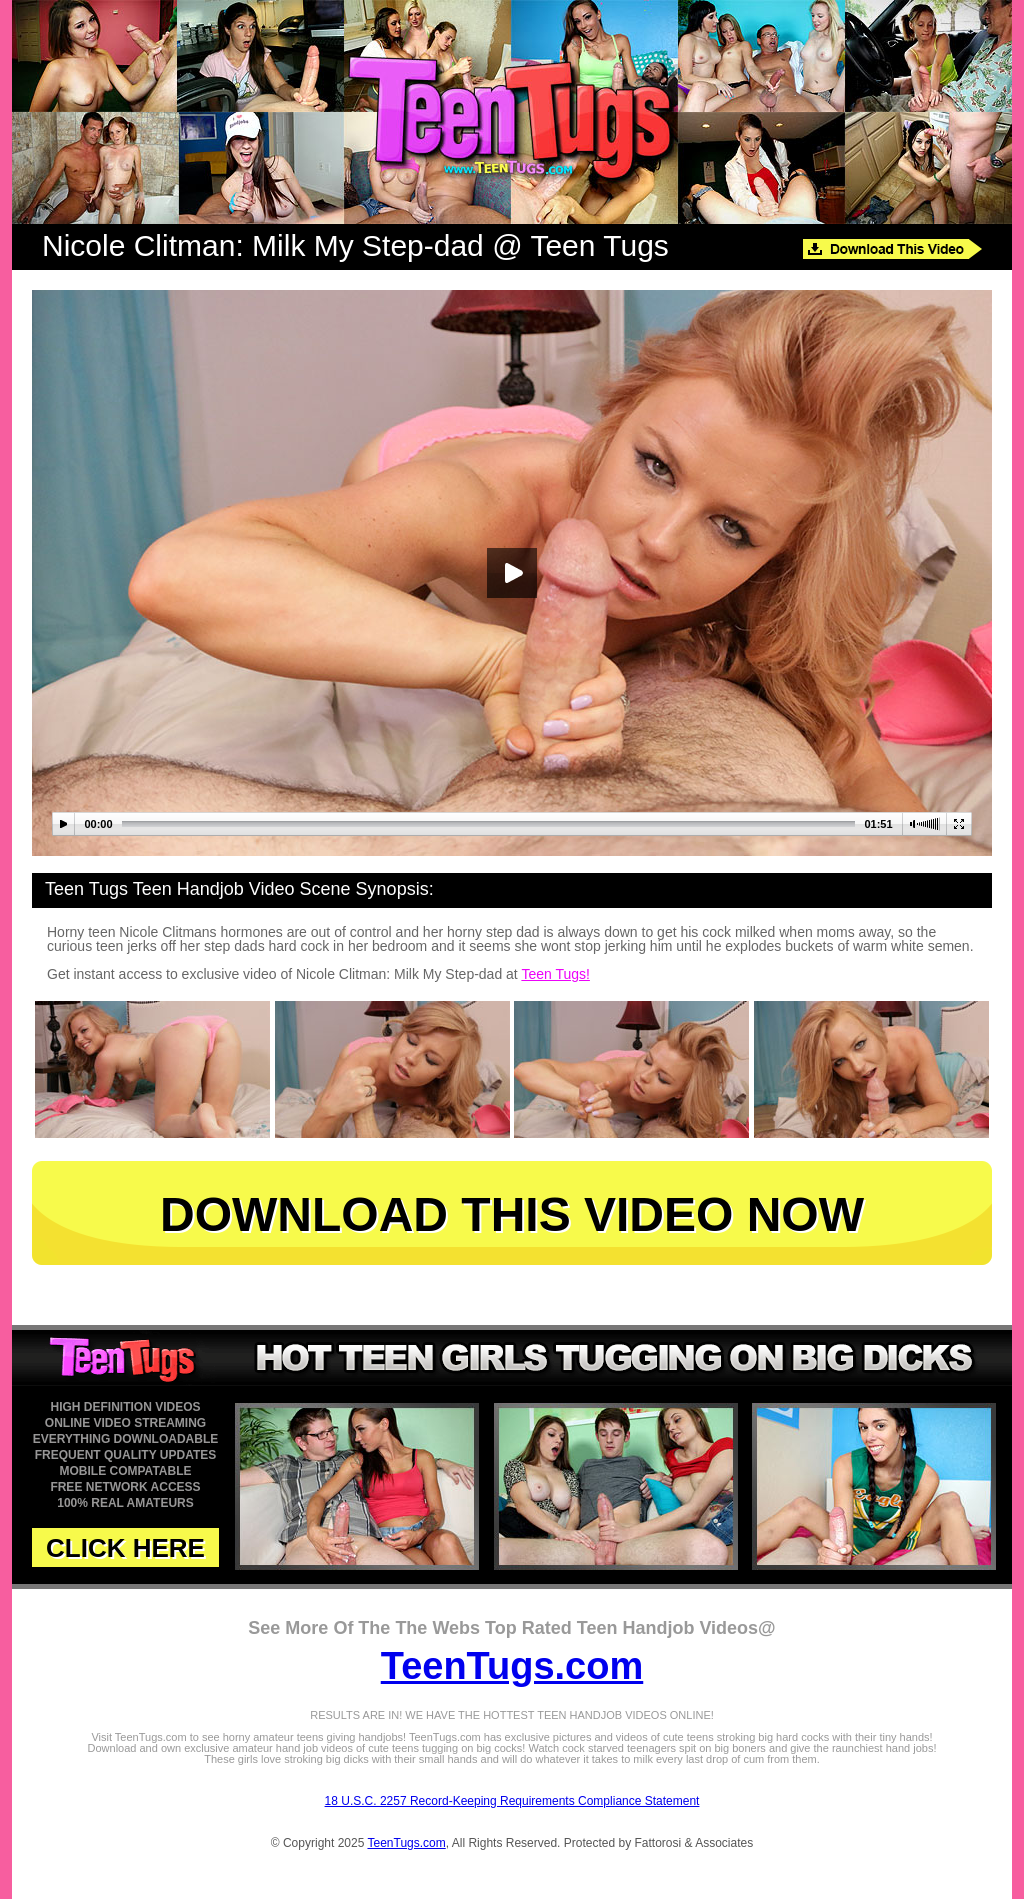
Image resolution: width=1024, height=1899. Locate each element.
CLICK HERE (125, 1548)
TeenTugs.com (512, 1666)
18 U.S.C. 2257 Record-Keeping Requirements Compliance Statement (512, 1801)
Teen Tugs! (555, 974)
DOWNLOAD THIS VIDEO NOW (512, 1214)
